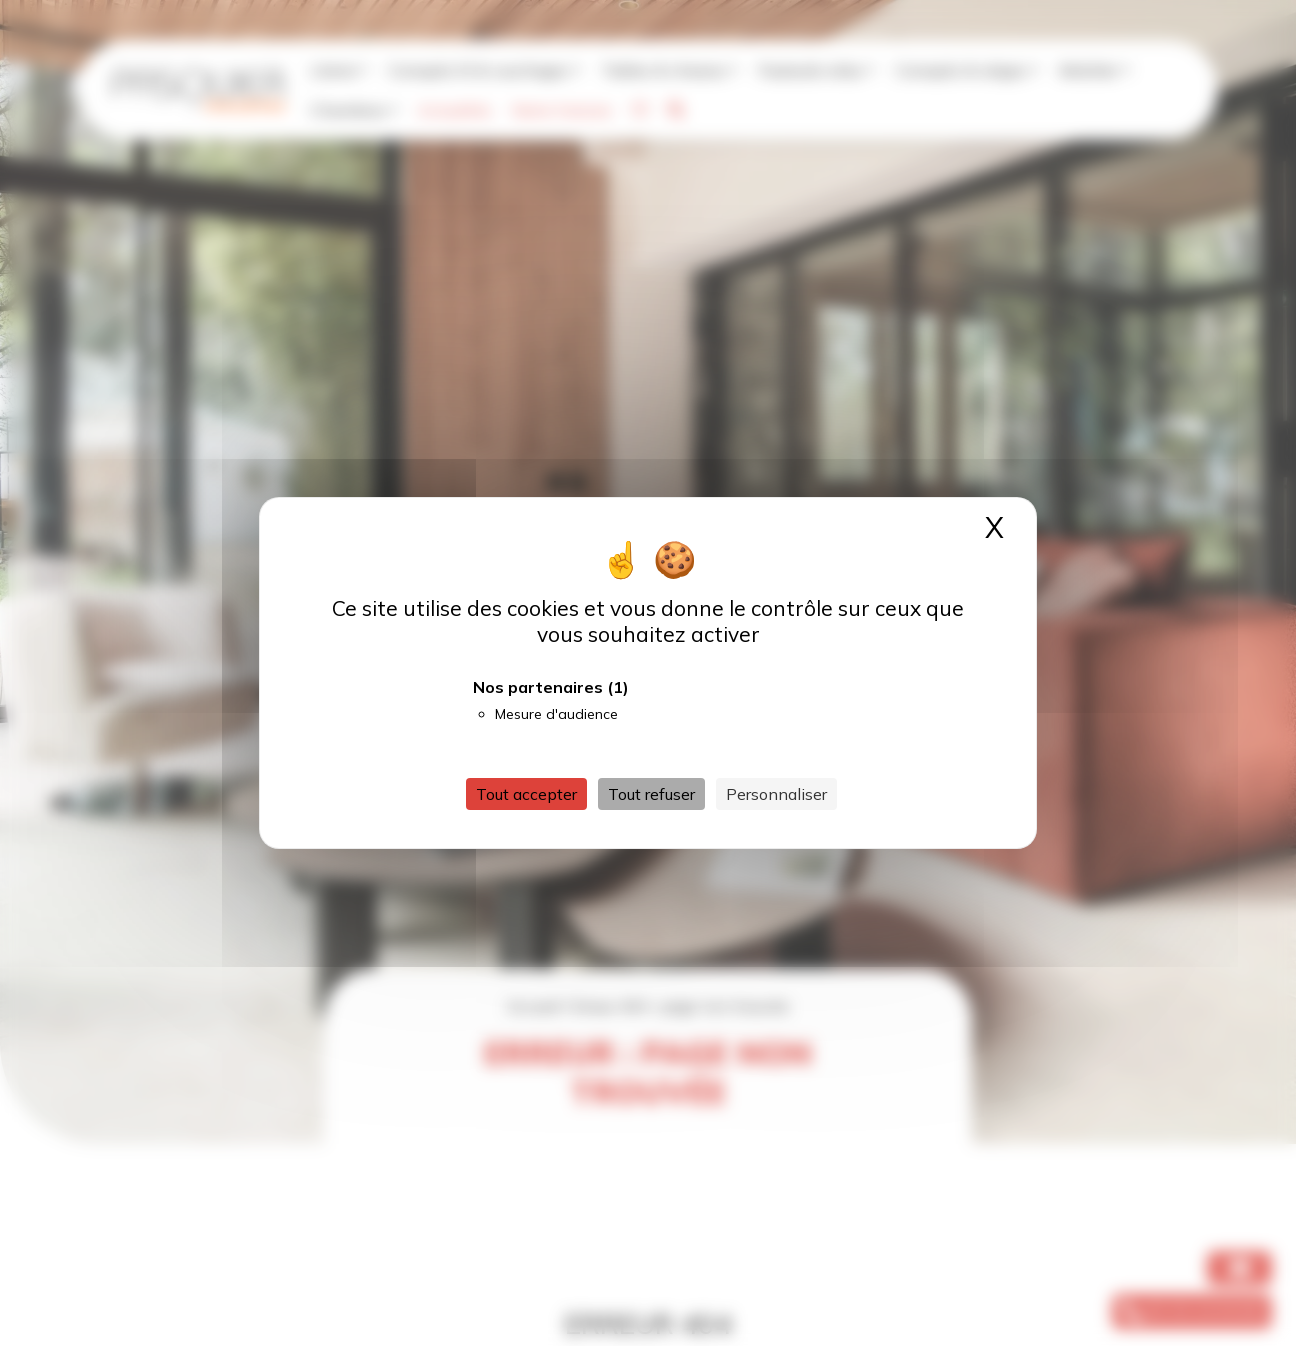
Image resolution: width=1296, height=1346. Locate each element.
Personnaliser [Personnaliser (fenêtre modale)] (776, 794)
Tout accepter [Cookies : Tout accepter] (526, 794)
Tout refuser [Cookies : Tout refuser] (651, 794)
